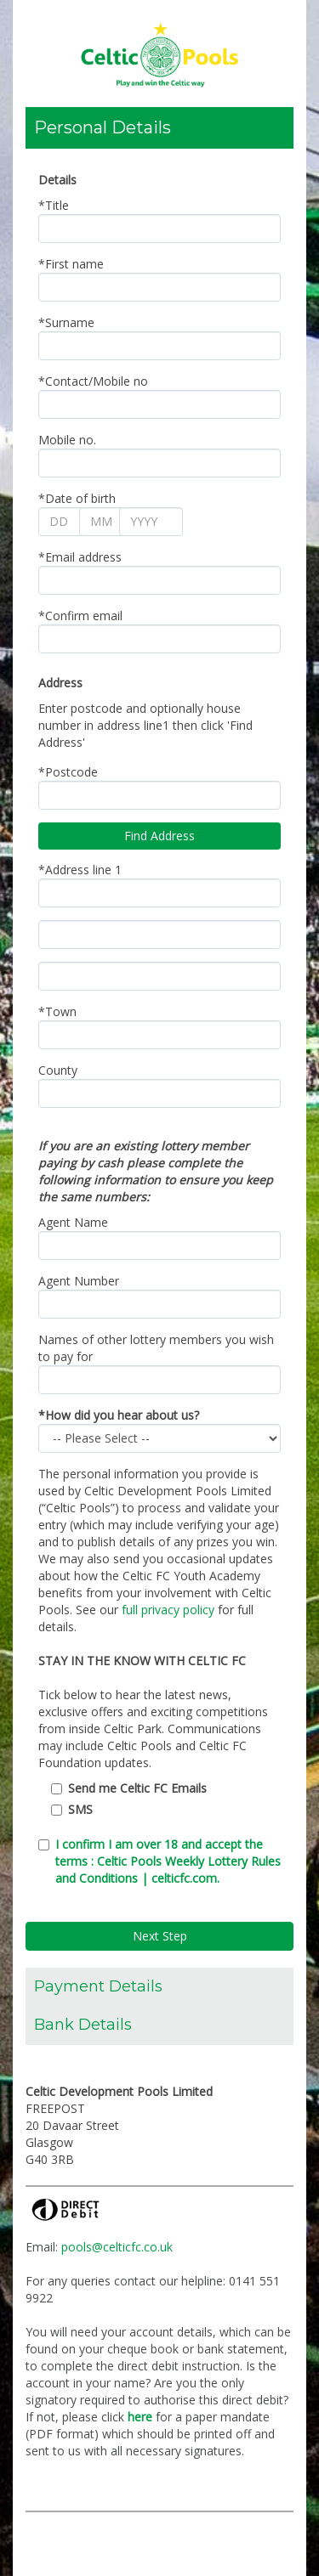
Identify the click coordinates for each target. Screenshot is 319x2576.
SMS (80, 1809)
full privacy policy (168, 1610)
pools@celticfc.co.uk (117, 2247)
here (140, 2417)
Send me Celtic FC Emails (137, 1788)
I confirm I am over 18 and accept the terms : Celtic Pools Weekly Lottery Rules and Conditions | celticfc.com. (168, 1861)
